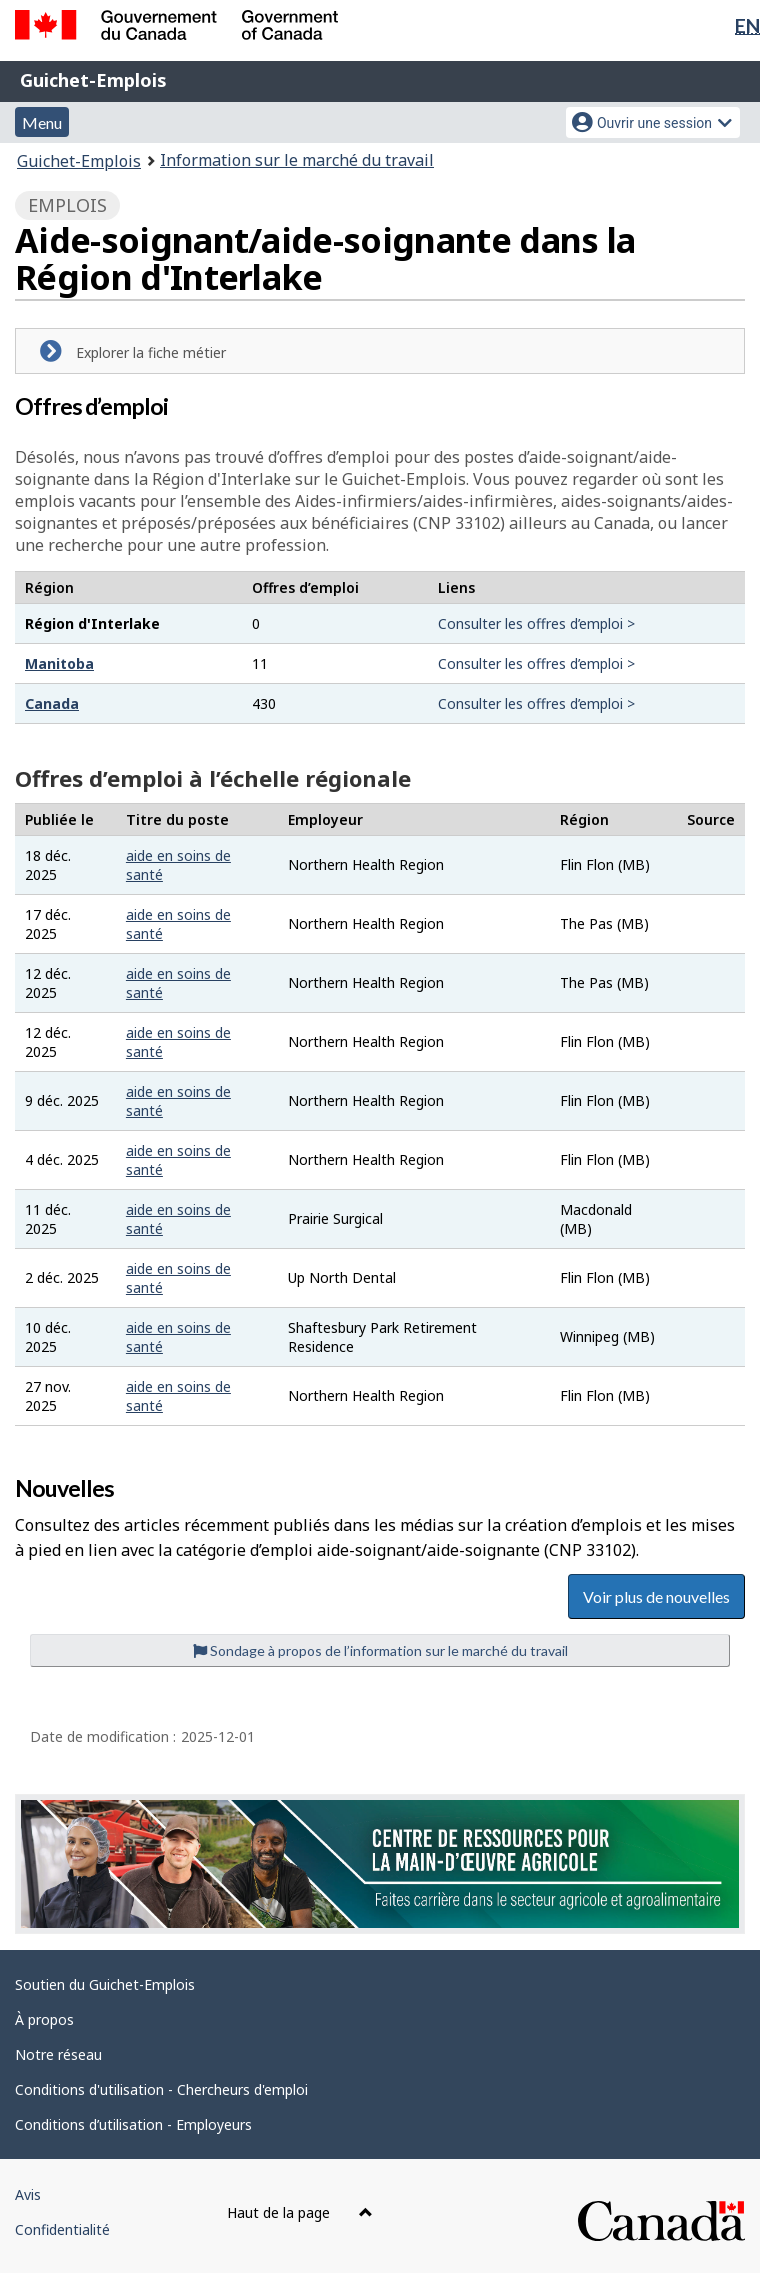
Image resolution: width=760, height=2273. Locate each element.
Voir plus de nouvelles (656, 1596)
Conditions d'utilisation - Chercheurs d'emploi (161, 2089)
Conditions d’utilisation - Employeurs (133, 2124)
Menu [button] (42, 122)
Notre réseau (58, 2054)
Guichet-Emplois (93, 80)
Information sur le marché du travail (297, 160)
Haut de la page (300, 2212)
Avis (28, 2194)
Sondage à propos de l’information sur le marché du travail (380, 1650)
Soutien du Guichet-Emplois (105, 1984)
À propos (44, 2019)
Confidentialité (62, 2229)
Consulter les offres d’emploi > (536, 623)
